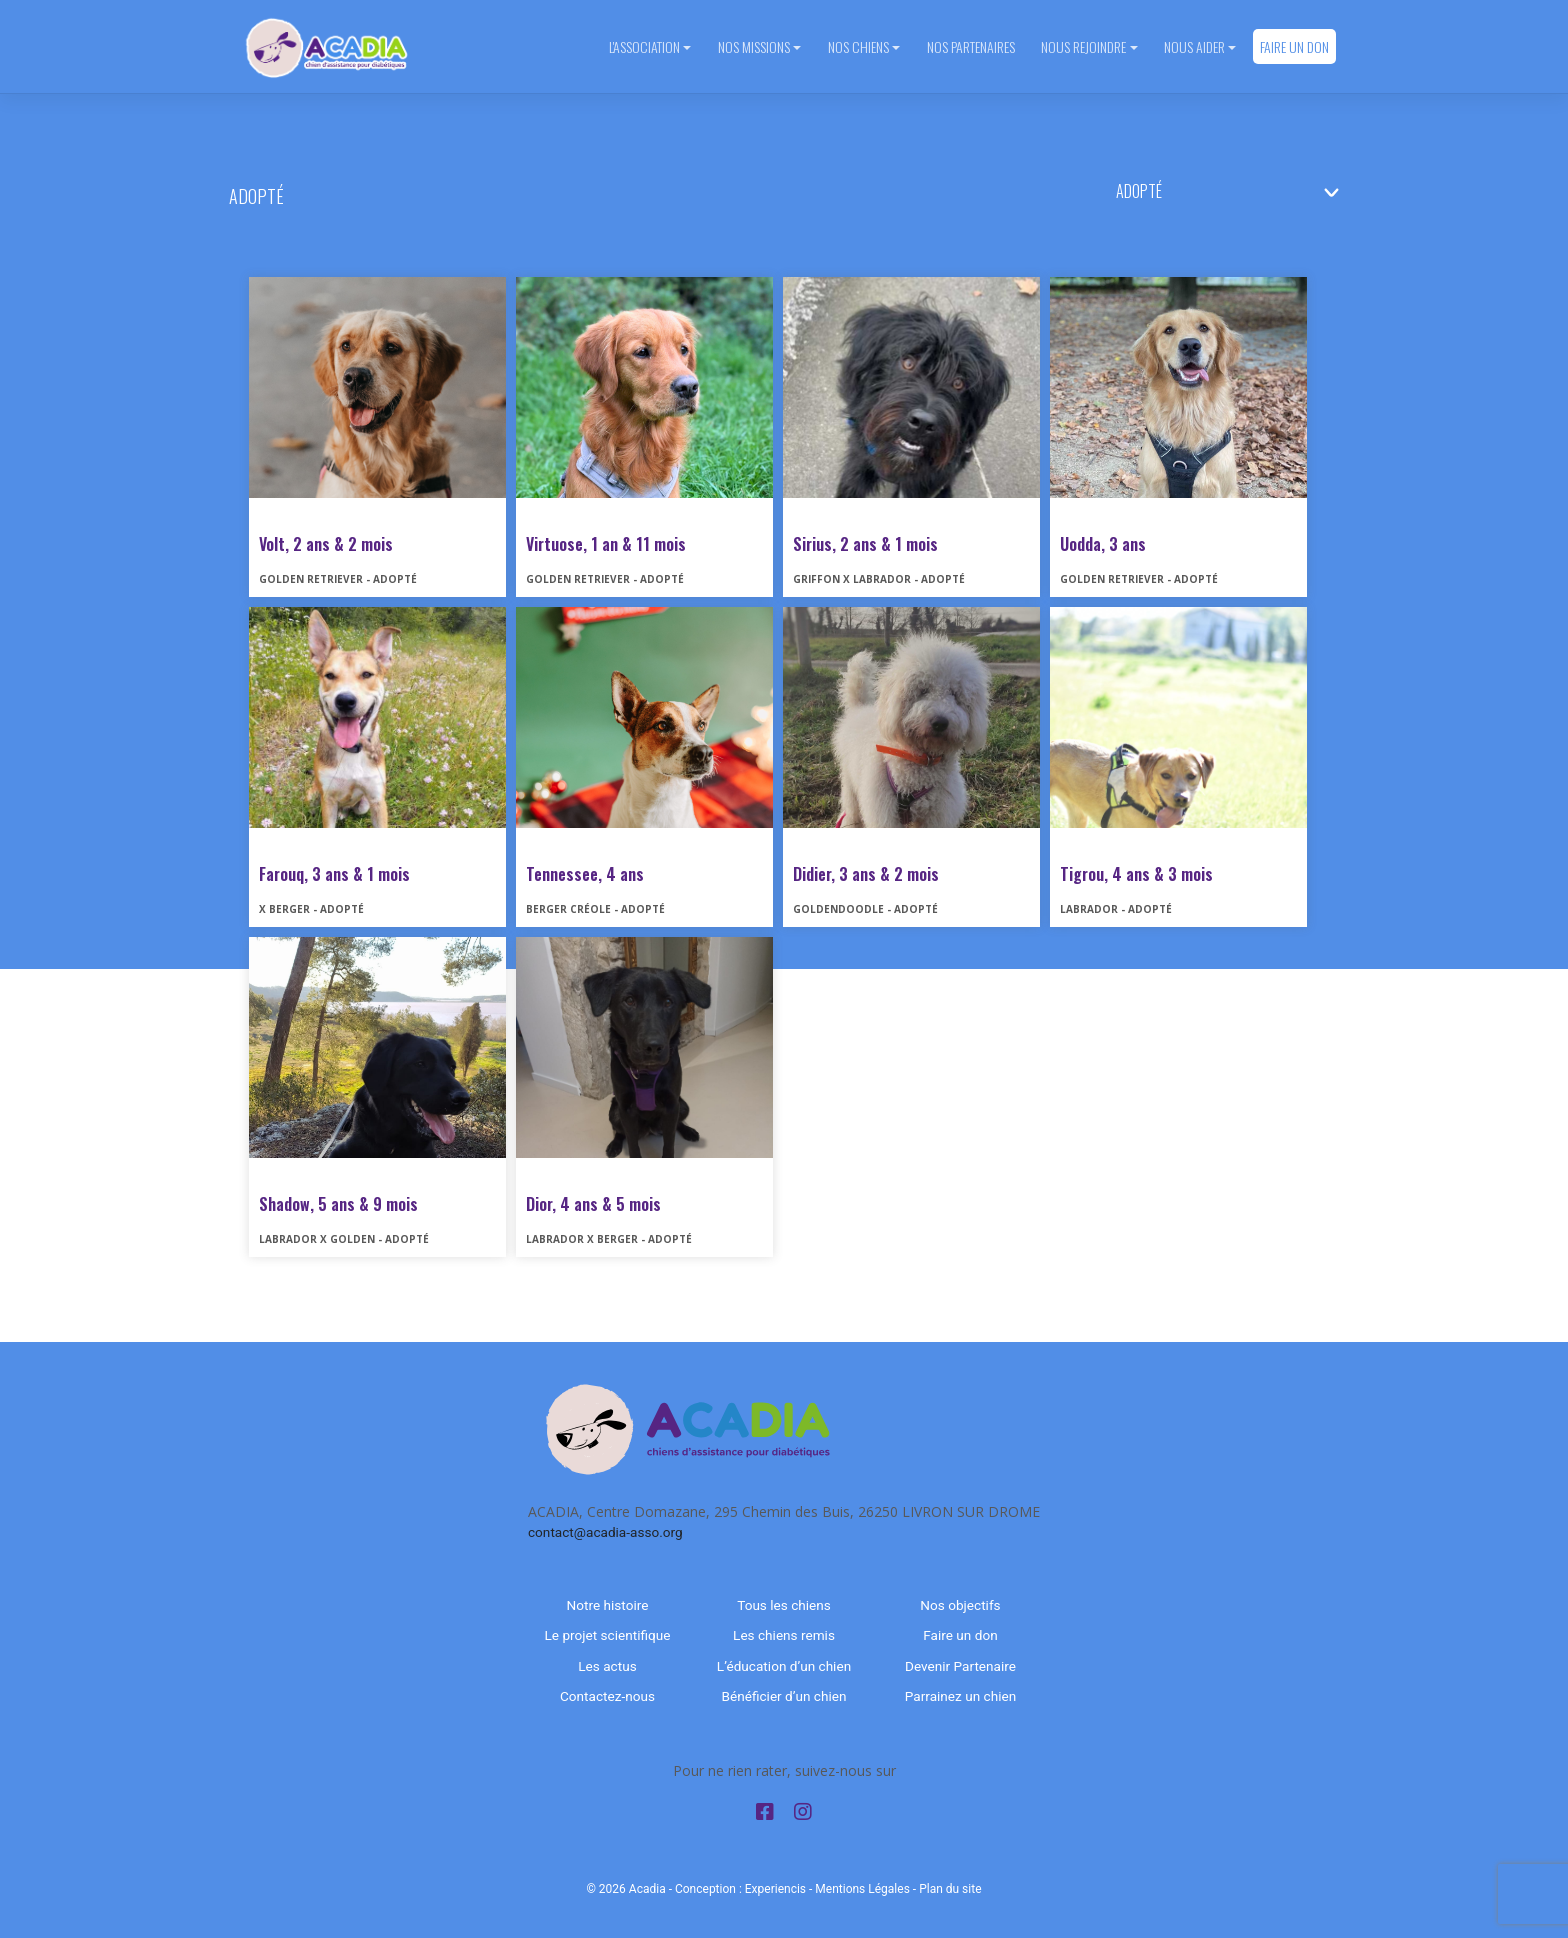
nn (1235, 191)
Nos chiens (858, 46)
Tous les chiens (784, 1605)
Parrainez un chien (960, 1696)
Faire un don (1294, 46)
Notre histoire (608, 1605)
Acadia (647, 1889)
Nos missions (754, 46)
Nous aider (1194, 46)
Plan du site (950, 1889)
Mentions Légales (862, 1889)
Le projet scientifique (608, 1635)
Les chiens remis (784, 1635)
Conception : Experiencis (740, 1889)
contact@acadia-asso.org (605, 1532)
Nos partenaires (971, 46)
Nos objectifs (960, 1605)
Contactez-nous (607, 1696)
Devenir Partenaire (960, 1666)
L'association (644, 46)
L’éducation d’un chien (784, 1666)
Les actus (607, 1666)
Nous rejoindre (1083, 46)
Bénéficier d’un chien (784, 1696)
